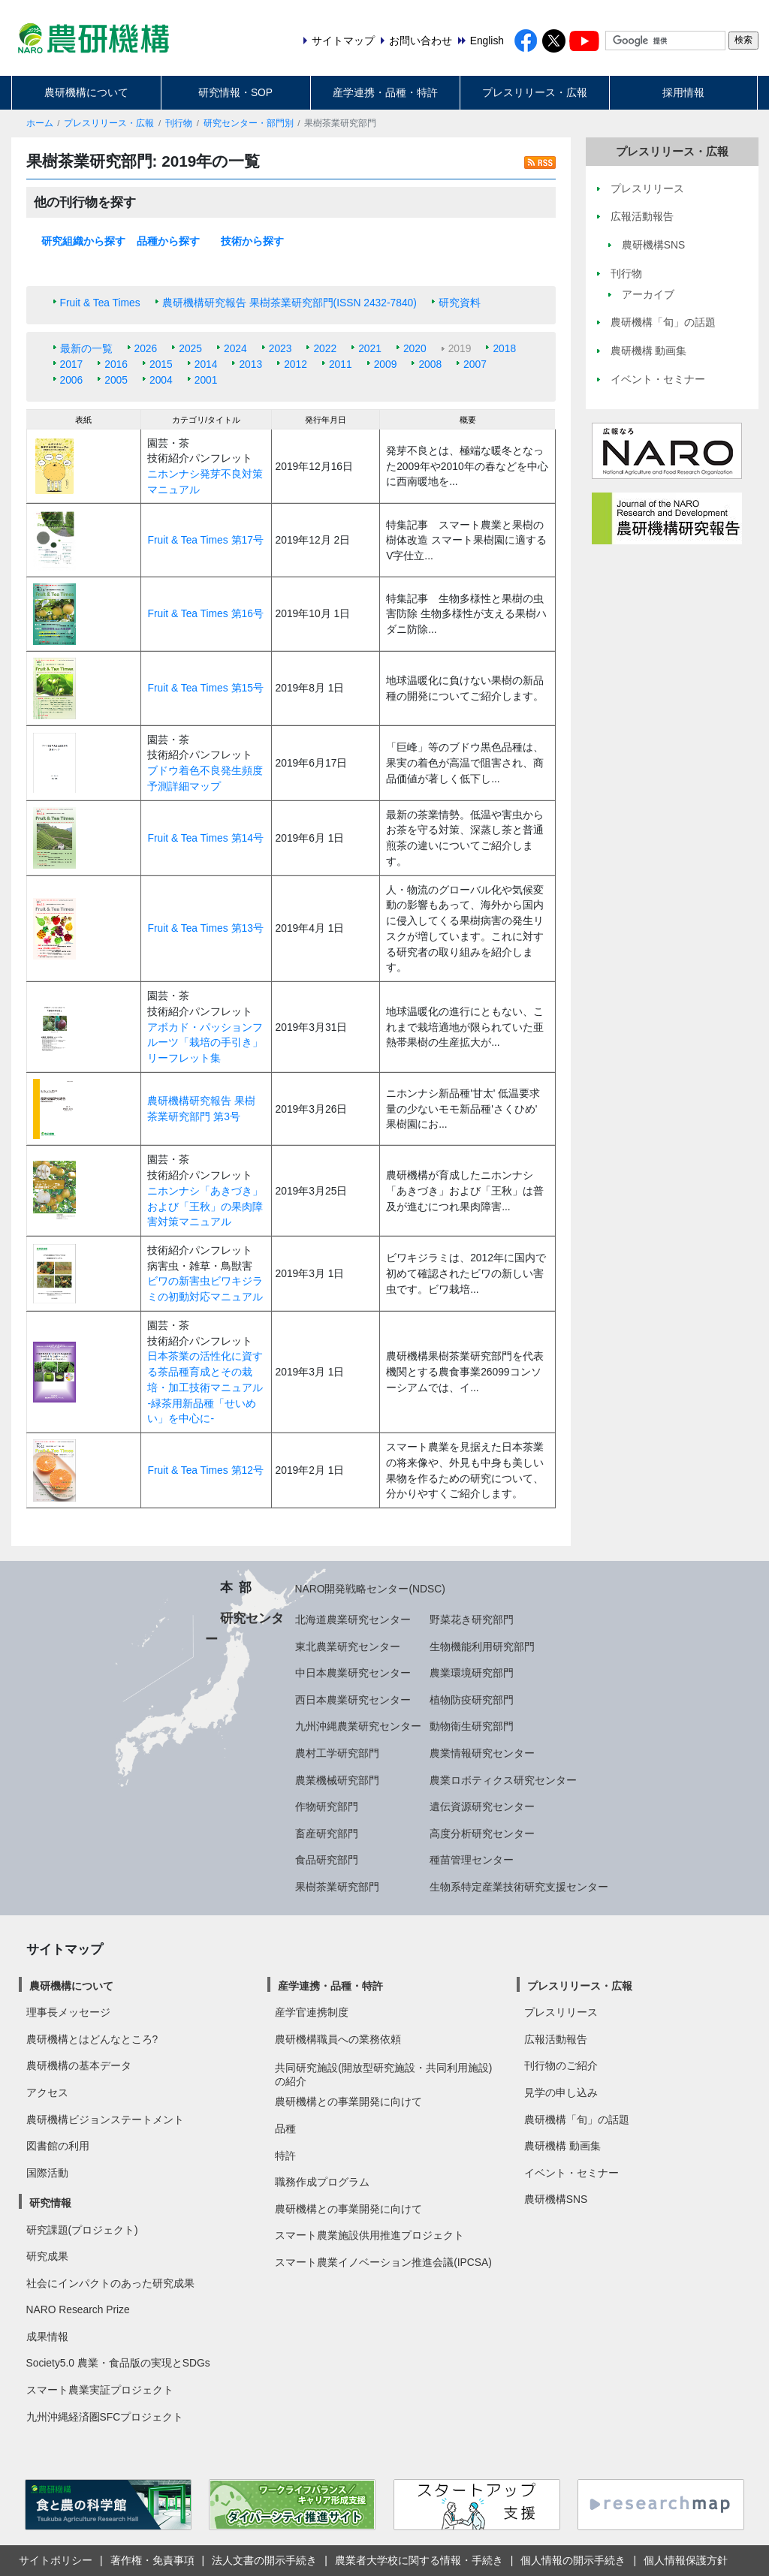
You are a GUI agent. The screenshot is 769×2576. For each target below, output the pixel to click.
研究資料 (460, 303)
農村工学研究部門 (337, 1753)
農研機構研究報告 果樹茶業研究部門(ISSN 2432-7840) (289, 303)
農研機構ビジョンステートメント (105, 2120)
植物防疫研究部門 (472, 1700)
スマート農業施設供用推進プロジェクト (369, 2235)
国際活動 (47, 2173)
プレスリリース (561, 2012)
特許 (285, 2156)
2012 (295, 364)
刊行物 (178, 123)
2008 (430, 364)
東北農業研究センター (347, 1647)
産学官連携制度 (311, 2012)
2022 (324, 348)
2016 (116, 364)
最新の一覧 (86, 348)
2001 (206, 380)
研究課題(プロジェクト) (82, 2230)
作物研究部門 (326, 1806)
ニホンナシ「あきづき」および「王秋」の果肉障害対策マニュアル (205, 1206)
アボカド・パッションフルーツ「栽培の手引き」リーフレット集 (205, 1042)
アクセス (47, 2092)
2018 (504, 348)
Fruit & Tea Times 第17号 (205, 540)
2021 (369, 348)
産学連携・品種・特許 (385, 92)
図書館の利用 (57, 2146)
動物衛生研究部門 (472, 1726)
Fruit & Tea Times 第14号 (205, 838)
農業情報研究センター (482, 1753)
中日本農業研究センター (353, 1673)
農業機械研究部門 (337, 1780)
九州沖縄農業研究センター (358, 1726)
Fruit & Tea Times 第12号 (205, 1470)
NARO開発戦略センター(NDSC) (370, 1589)
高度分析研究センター (482, 1833)
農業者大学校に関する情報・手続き (419, 2560)
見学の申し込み (561, 2092)
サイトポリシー (55, 2560)
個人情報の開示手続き (573, 2560)
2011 (340, 364)
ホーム (39, 123)
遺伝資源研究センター (482, 1806)
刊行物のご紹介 (561, 2065)
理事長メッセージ (68, 2012)
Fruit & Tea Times (100, 303)
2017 (71, 364)
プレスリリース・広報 (534, 92)
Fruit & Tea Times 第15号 (205, 688)
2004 (161, 380)
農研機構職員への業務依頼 (338, 2039)
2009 (385, 364)
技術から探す (252, 241)
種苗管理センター (472, 1860)
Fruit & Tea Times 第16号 (205, 613)
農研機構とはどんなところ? (92, 2039)
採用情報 (683, 92)
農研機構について (86, 92)
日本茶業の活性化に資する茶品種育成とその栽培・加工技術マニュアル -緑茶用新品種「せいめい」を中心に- (205, 1387)
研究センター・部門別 (249, 123)
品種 (285, 2129)
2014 (206, 364)
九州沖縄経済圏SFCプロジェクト (105, 2417)
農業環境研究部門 (472, 1673)
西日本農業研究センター (353, 1700)
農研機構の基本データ (78, 2065)
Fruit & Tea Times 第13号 (205, 928)
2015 (161, 364)
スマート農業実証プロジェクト (99, 2390)
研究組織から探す (83, 241)
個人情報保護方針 (686, 2560)
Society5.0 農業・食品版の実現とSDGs (118, 2363)
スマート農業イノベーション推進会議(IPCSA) (383, 2262)
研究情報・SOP (235, 92)
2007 (475, 364)
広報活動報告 (555, 2039)
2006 (71, 380)
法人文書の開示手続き (264, 2560)
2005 (116, 380)
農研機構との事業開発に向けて (348, 2101)
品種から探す (168, 241)
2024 (235, 348)
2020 (415, 348)
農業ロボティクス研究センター (503, 1780)
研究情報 (50, 2203)
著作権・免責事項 (152, 2560)
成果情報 (47, 2336)
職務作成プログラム (322, 2182)
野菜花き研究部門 (472, 1619)
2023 (280, 348)
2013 (250, 364)
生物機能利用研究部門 (482, 1647)
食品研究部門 (326, 1860)
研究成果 (47, 2256)
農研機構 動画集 (562, 2146)
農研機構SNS (555, 2199)
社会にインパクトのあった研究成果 (110, 2283)
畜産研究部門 (326, 1833)
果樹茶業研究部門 (337, 1887)
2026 (146, 348)
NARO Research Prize (78, 2309)
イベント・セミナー (571, 2173)
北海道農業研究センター (353, 1619)
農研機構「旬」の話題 (576, 2120)
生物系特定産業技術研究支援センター (519, 1887)
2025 (190, 348)
